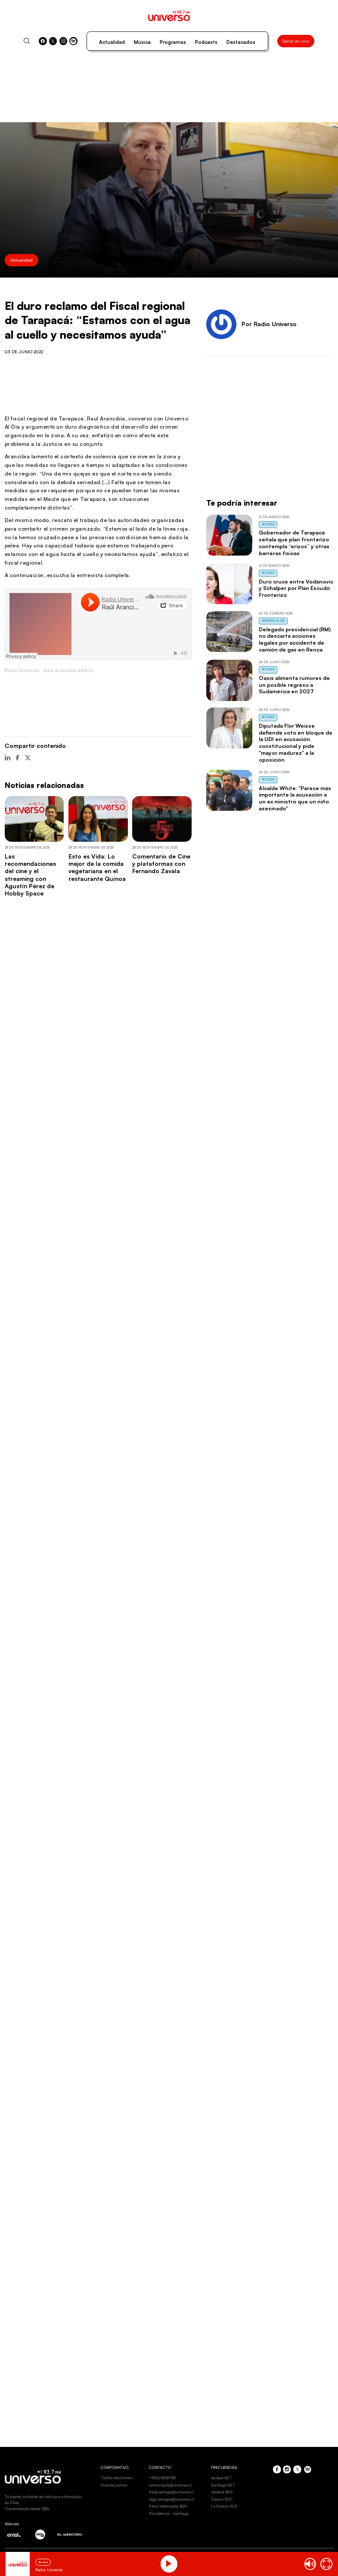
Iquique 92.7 (221, 2477)
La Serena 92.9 (224, 2506)
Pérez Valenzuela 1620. (168, 2506)
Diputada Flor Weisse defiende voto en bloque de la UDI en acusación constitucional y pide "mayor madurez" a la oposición (295, 742)
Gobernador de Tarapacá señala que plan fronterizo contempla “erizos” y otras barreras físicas (294, 542)
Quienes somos (114, 2485)
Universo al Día (273, 621)
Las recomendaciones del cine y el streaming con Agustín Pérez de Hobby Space (30, 874)
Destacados (240, 42)
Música (142, 42)
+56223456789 (162, 2477)
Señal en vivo (295, 41)
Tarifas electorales (116, 2477)
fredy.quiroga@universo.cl (171, 2492)
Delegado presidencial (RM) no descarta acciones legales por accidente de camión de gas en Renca (295, 639)
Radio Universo (22, 670)
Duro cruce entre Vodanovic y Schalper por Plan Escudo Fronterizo (296, 588)
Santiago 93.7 (223, 2485)
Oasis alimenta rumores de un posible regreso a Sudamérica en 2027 (294, 684)
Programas (173, 42)
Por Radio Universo (269, 323)
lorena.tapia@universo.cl (170, 2485)
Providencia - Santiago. (169, 2513)
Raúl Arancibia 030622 (68, 670)
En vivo (43, 2562)
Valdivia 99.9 (222, 2492)
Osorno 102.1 (221, 2499)
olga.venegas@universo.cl (171, 2499)
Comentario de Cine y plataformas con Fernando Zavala (161, 863)
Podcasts (206, 42)
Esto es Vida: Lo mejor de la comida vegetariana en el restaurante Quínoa (97, 867)
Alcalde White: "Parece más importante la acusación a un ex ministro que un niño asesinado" (295, 798)
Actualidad (112, 42)
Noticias (268, 524)
